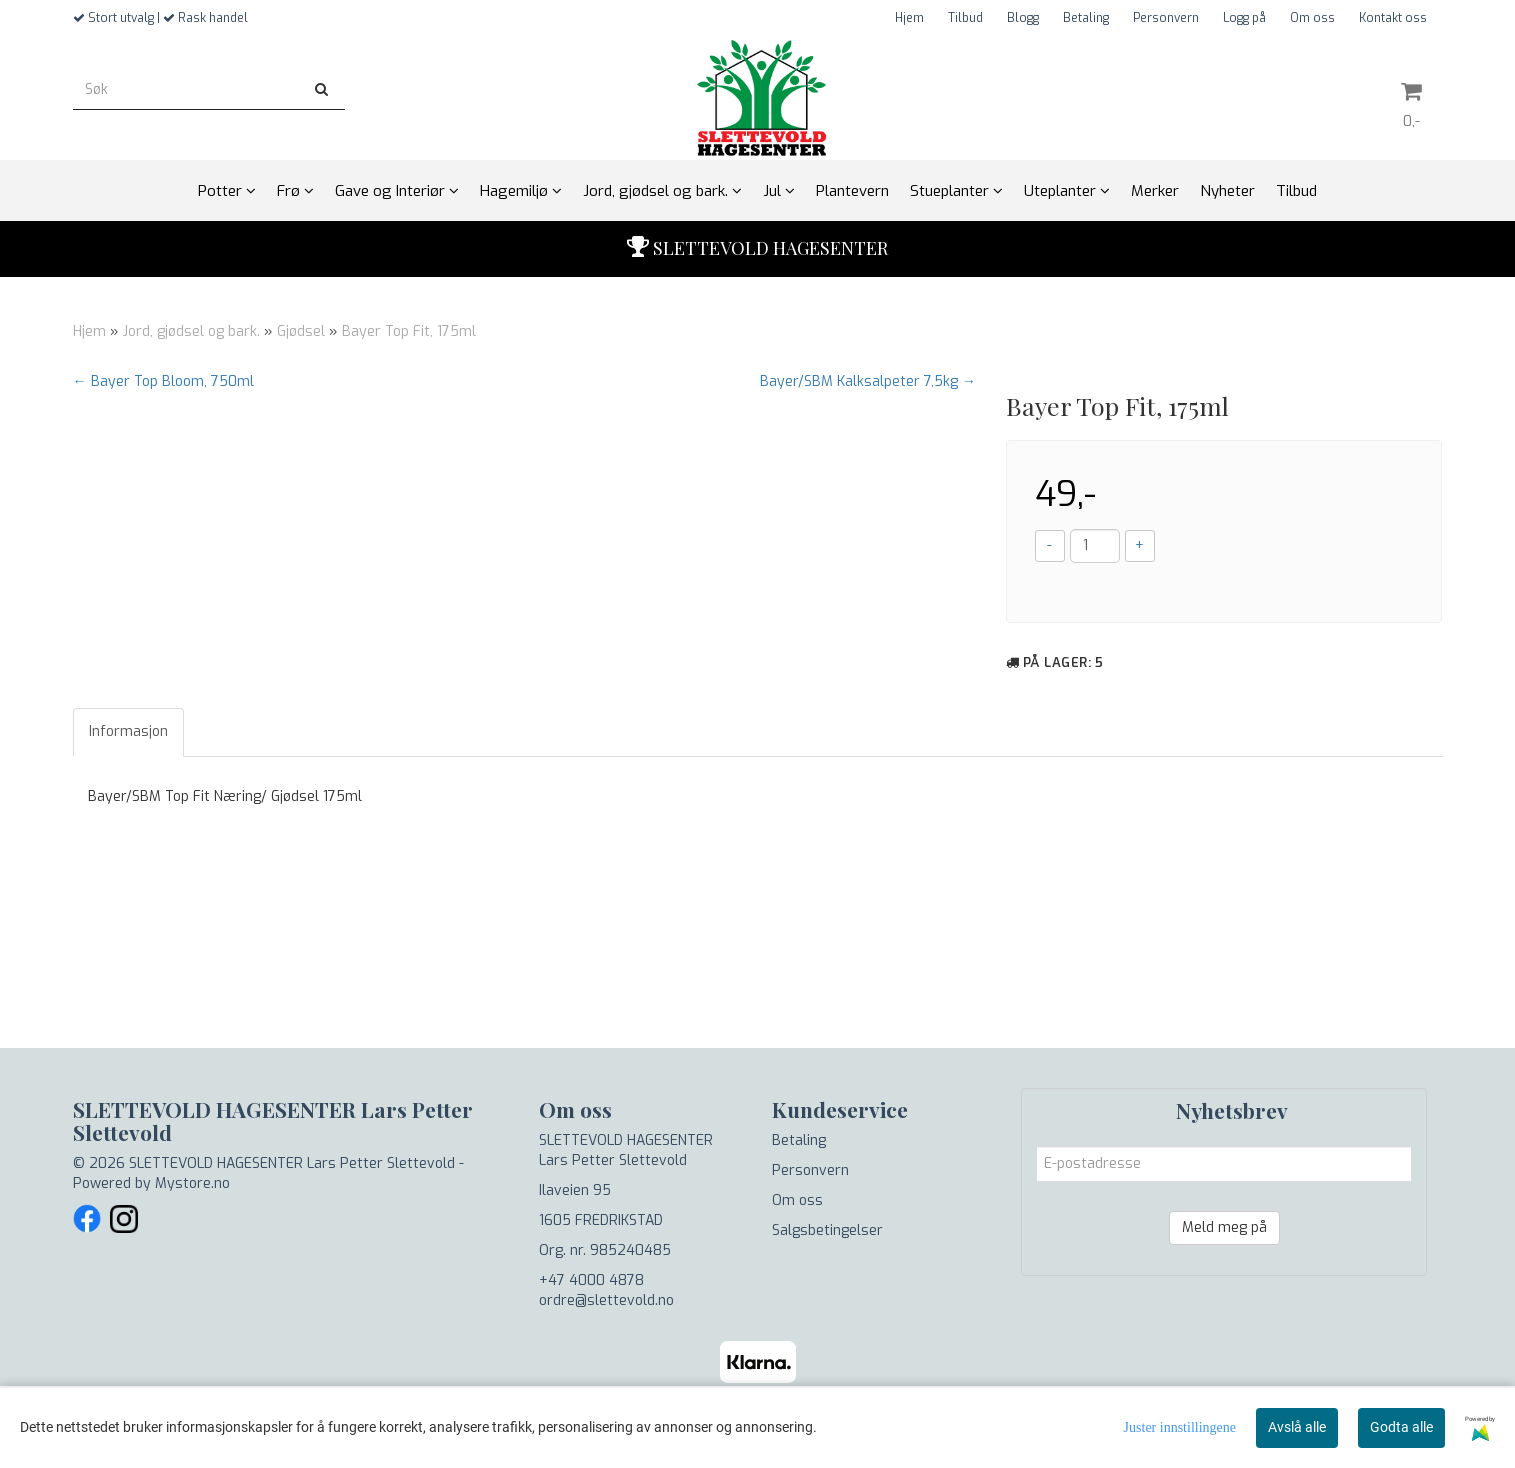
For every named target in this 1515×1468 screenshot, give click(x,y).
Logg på (1244, 18)
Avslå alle (1297, 1427)
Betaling (1086, 18)
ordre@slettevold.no (606, 1300)
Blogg (1023, 18)
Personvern (1166, 18)
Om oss (1312, 18)
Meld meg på (1224, 1227)
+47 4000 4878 (591, 1280)
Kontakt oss (1393, 18)
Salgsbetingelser (827, 1230)
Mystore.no (192, 1183)
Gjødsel (301, 331)
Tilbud (965, 18)
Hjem (909, 18)
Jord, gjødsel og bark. (191, 331)
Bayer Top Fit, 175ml (409, 331)
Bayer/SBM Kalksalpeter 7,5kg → (868, 381)
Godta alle (1401, 1427)
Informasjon (128, 731)
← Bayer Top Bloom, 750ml (163, 381)
